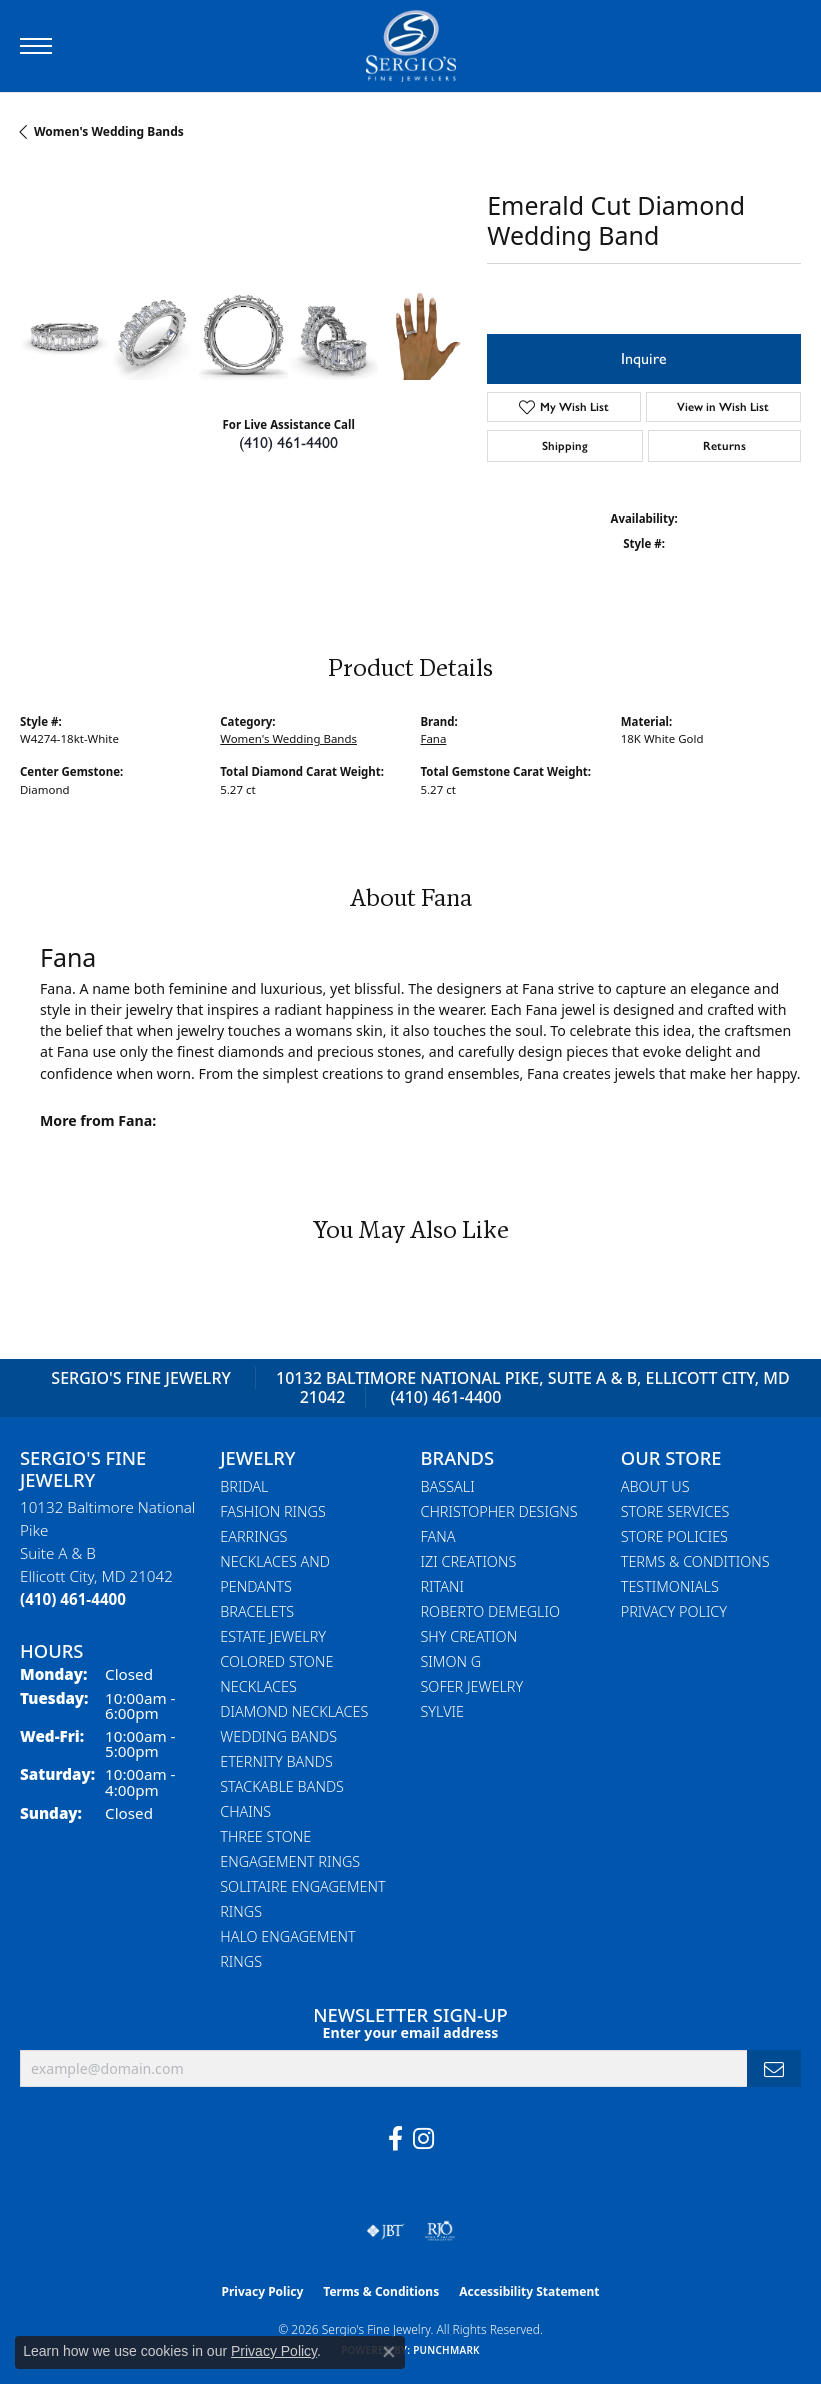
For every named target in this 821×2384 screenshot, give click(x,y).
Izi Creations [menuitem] (469, 1561)
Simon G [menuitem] (451, 1661)
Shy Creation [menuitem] (469, 1636)
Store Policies (674, 1536)
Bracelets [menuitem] (257, 1611)
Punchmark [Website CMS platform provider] (446, 2350)
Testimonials (670, 1586)
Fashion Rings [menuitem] (273, 1511)
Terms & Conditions (695, 1561)
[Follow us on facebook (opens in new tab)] (395, 2139)
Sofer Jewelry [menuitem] (472, 1686)
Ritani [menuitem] (442, 1586)
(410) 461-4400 (288, 442)
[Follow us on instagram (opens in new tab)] (423, 2139)
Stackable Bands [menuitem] (282, 1786)
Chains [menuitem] (245, 1811)
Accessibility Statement (529, 2291)
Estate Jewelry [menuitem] (273, 1636)
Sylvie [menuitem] (442, 1711)
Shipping (565, 446)
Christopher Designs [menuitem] (499, 1511)
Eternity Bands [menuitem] (276, 1761)
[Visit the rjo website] (440, 2231)
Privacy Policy (674, 1611)
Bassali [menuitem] (448, 1486)
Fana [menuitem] (438, 1536)
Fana (434, 738)
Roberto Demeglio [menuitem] (490, 1611)
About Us (655, 1486)
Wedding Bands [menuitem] (278, 1736)
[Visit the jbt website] (385, 2231)
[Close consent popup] (389, 2352)
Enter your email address (411, 2032)
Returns (724, 446)
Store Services (675, 1511)
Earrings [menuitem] (253, 1536)
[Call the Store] (73, 1599)
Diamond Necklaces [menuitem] (294, 1711)
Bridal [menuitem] (244, 1486)
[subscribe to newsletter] (774, 2068)
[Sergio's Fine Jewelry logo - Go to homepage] (411, 46)
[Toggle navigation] (36, 46)
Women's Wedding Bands (109, 131)
